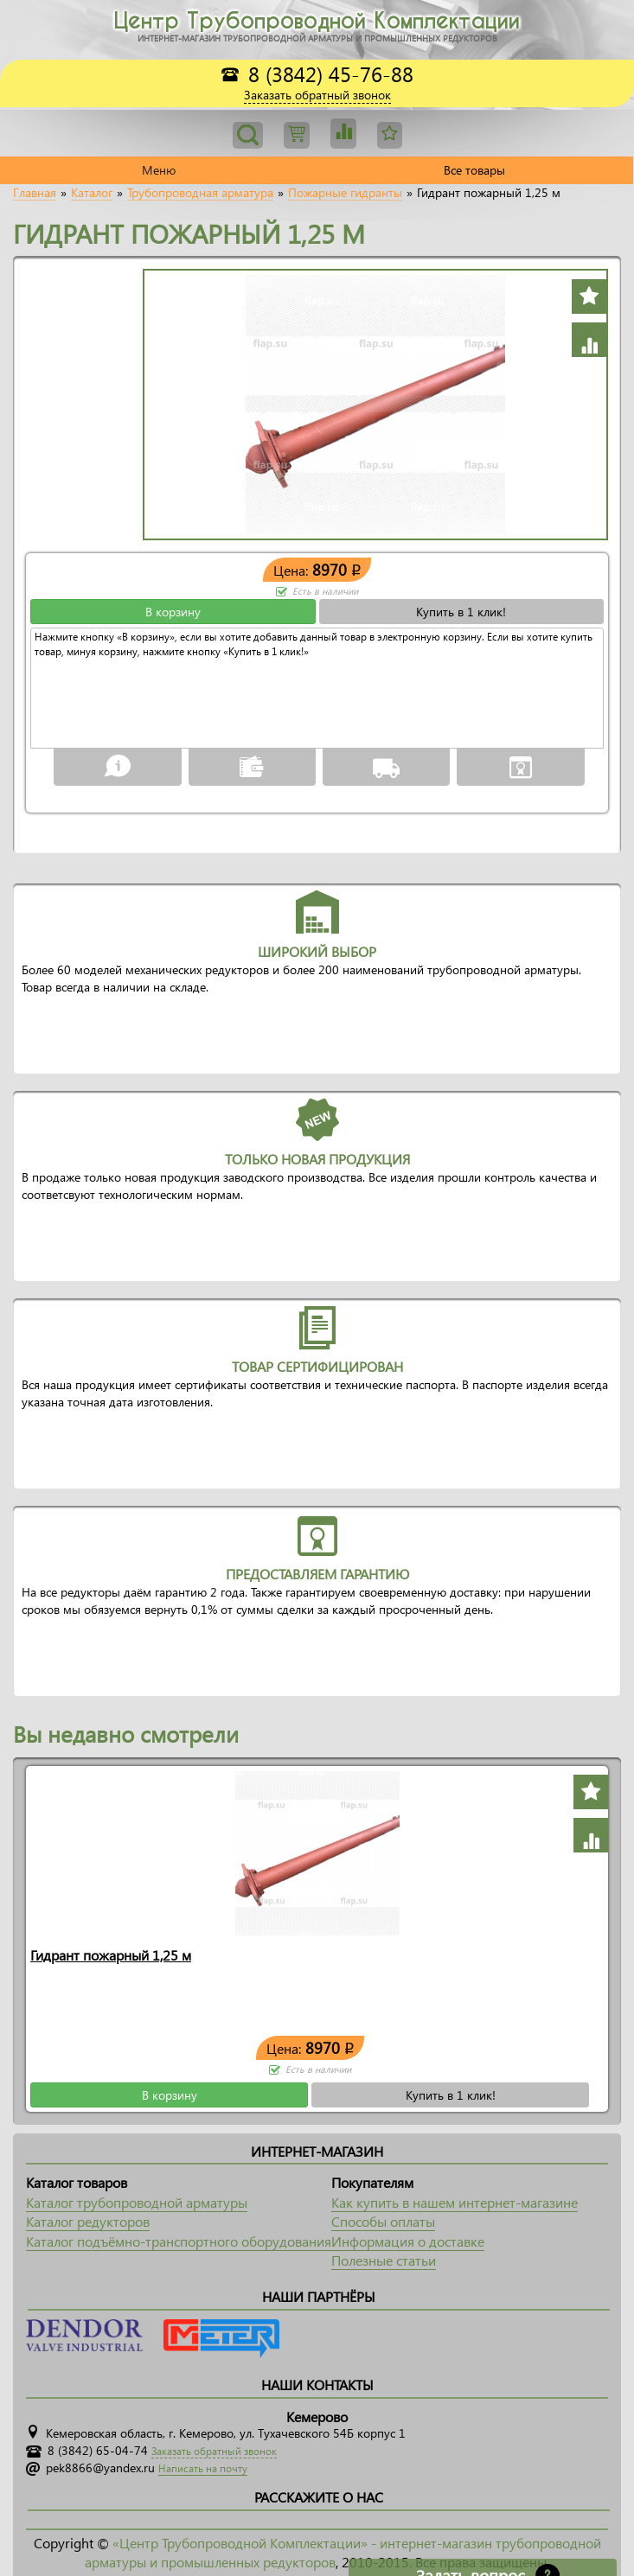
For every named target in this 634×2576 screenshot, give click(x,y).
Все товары (474, 170)
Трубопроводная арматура (200, 193)
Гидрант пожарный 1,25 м (110, 1955)
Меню (159, 170)
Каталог (91, 193)
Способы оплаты (383, 2221)
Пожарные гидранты (345, 193)
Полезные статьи (383, 2260)
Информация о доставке (407, 2241)
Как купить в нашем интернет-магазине (454, 2202)
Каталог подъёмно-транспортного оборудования (178, 2241)
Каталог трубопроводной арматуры (136, 2202)
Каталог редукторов (88, 2221)
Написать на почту (202, 2468)
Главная (34, 193)
